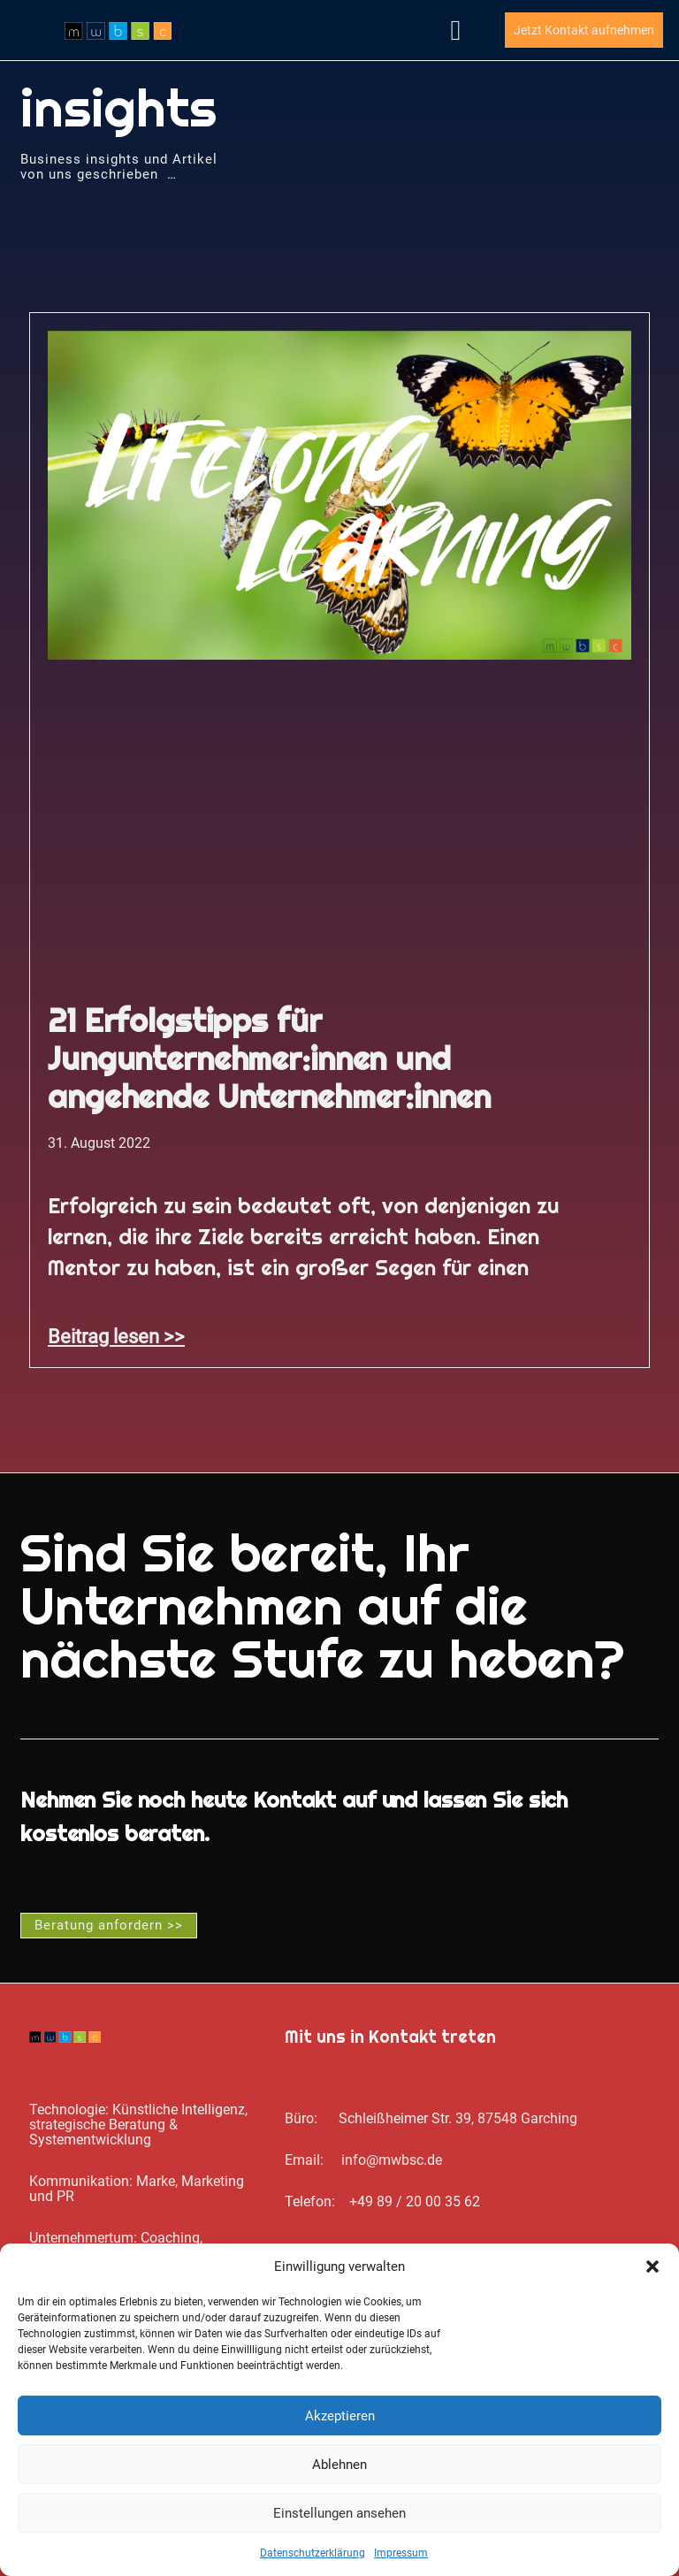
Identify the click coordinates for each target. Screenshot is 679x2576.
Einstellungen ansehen (339, 2513)
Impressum (401, 2553)
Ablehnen (339, 2465)
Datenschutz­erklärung (312, 2553)
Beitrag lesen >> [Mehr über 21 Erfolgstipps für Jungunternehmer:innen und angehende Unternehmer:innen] (116, 1336)
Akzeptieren (340, 2416)
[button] (652, 2266)
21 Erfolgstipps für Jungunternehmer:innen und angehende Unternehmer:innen (269, 1058)
